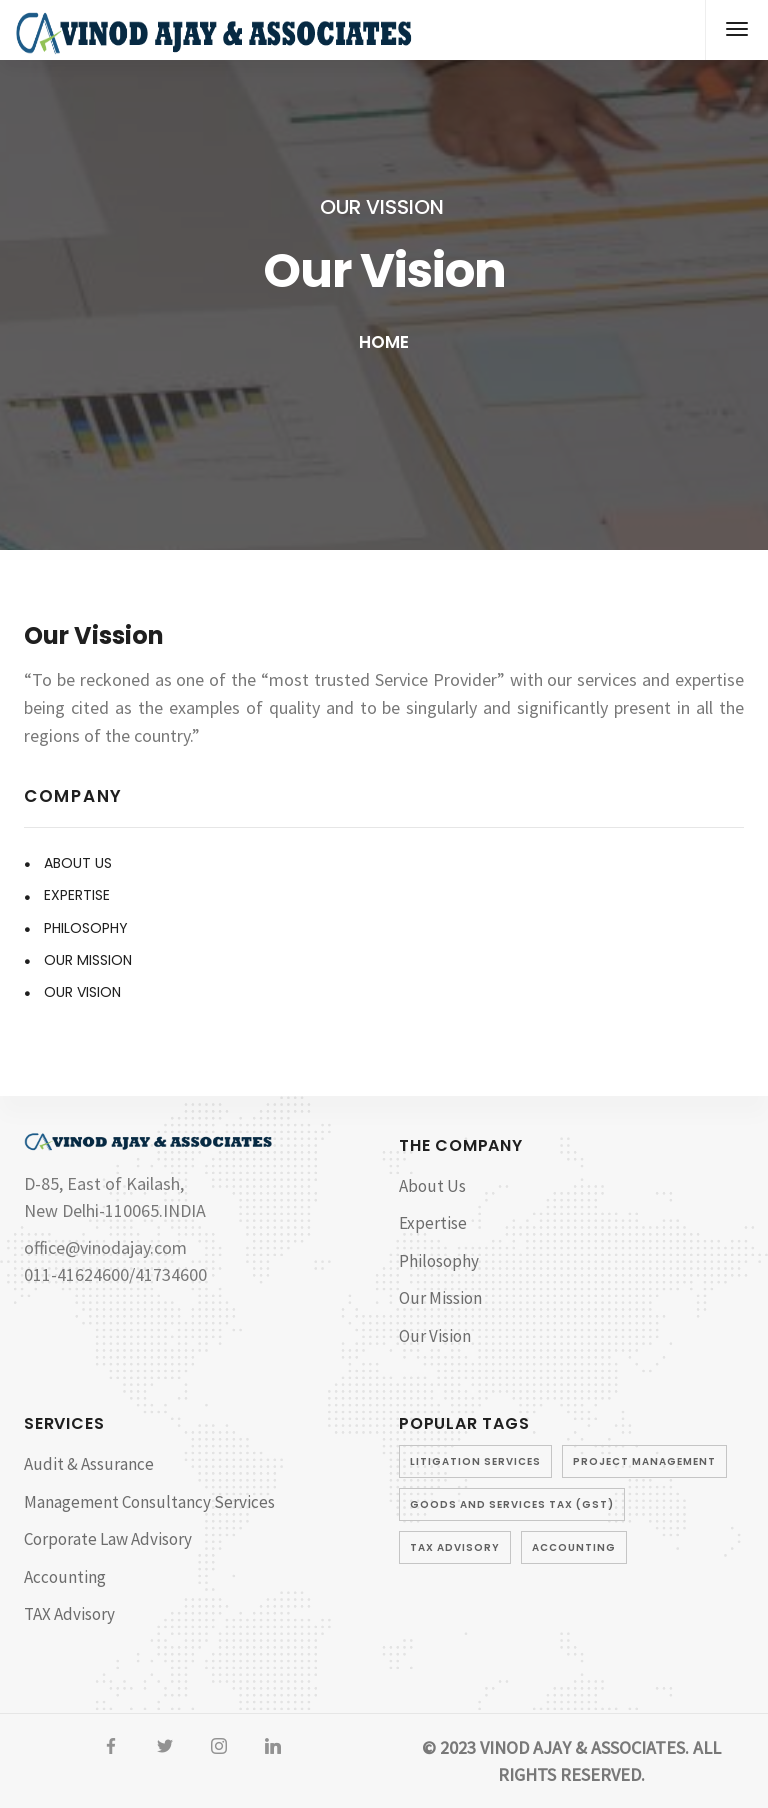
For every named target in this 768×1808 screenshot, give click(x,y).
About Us (78, 863)
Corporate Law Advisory (108, 1539)
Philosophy (86, 928)
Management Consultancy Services (149, 1502)
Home (384, 342)
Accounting (65, 1577)
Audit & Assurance (89, 1464)
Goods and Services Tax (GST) (512, 1504)
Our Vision (82, 992)
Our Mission (88, 960)
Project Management (644, 1461)
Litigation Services (475, 1461)
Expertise (77, 895)
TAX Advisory (69, 1614)
